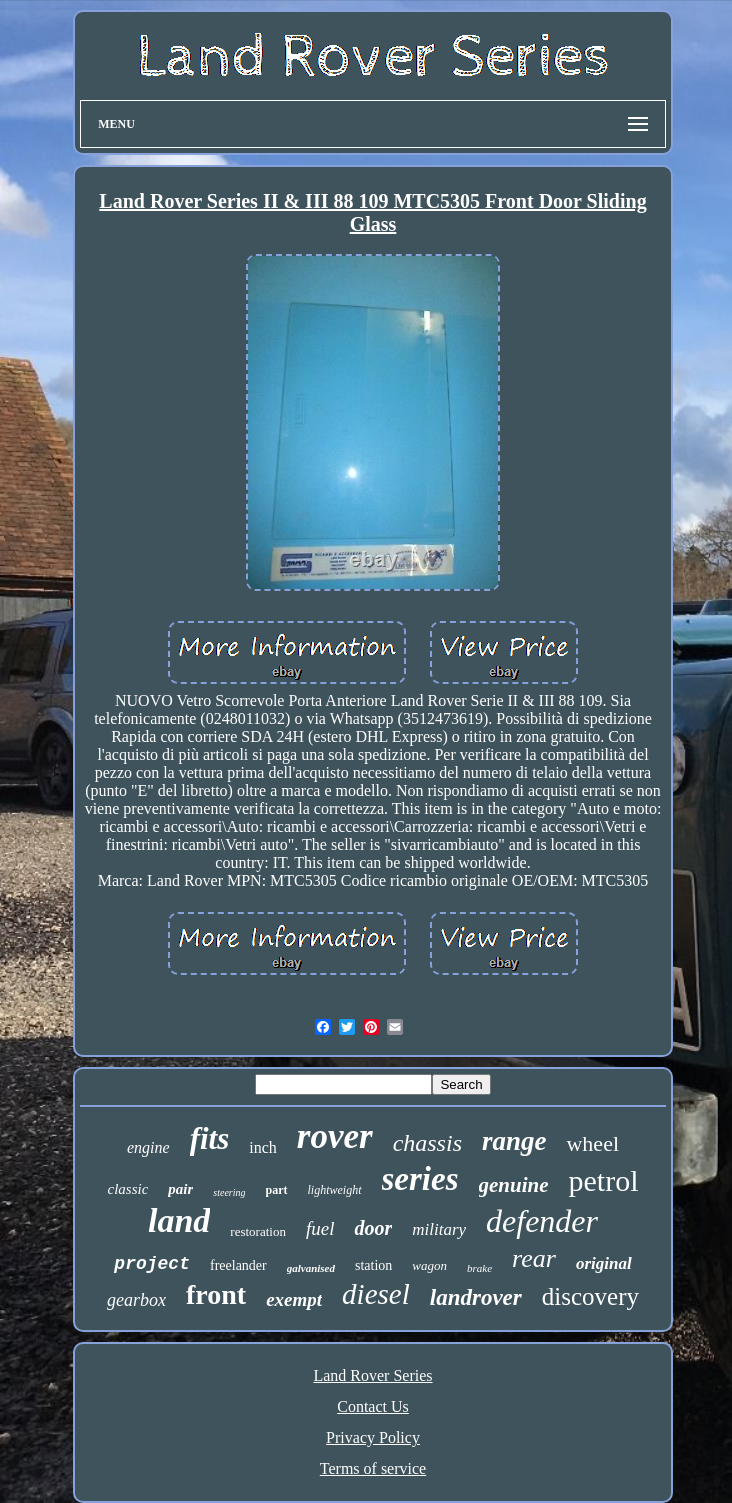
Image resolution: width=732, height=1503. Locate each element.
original (604, 1263)
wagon (429, 1265)
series (420, 1179)
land (179, 1220)
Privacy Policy (373, 1437)
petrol (604, 1180)
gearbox (136, 1300)
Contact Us (373, 1406)
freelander (238, 1265)
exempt (294, 1299)
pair (180, 1189)
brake (479, 1268)
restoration (258, 1231)
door (373, 1228)
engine (148, 1147)
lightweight (335, 1190)
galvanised (311, 1268)
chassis (427, 1143)
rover (335, 1136)
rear (534, 1258)
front (216, 1294)
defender (542, 1221)
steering (229, 1192)
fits (210, 1138)
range (514, 1141)
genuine (514, 1185)
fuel (320, 1228)
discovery (590, 1296)
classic (127, 1189)
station (373, 1265)
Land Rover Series (372, 1375)
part (277, 1190)
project (152, 1264)
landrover (476, 1297)
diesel (376, 1294)
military (439, 1229)
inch (263, 1147)
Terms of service (373, 1468)
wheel (592, 1143)
